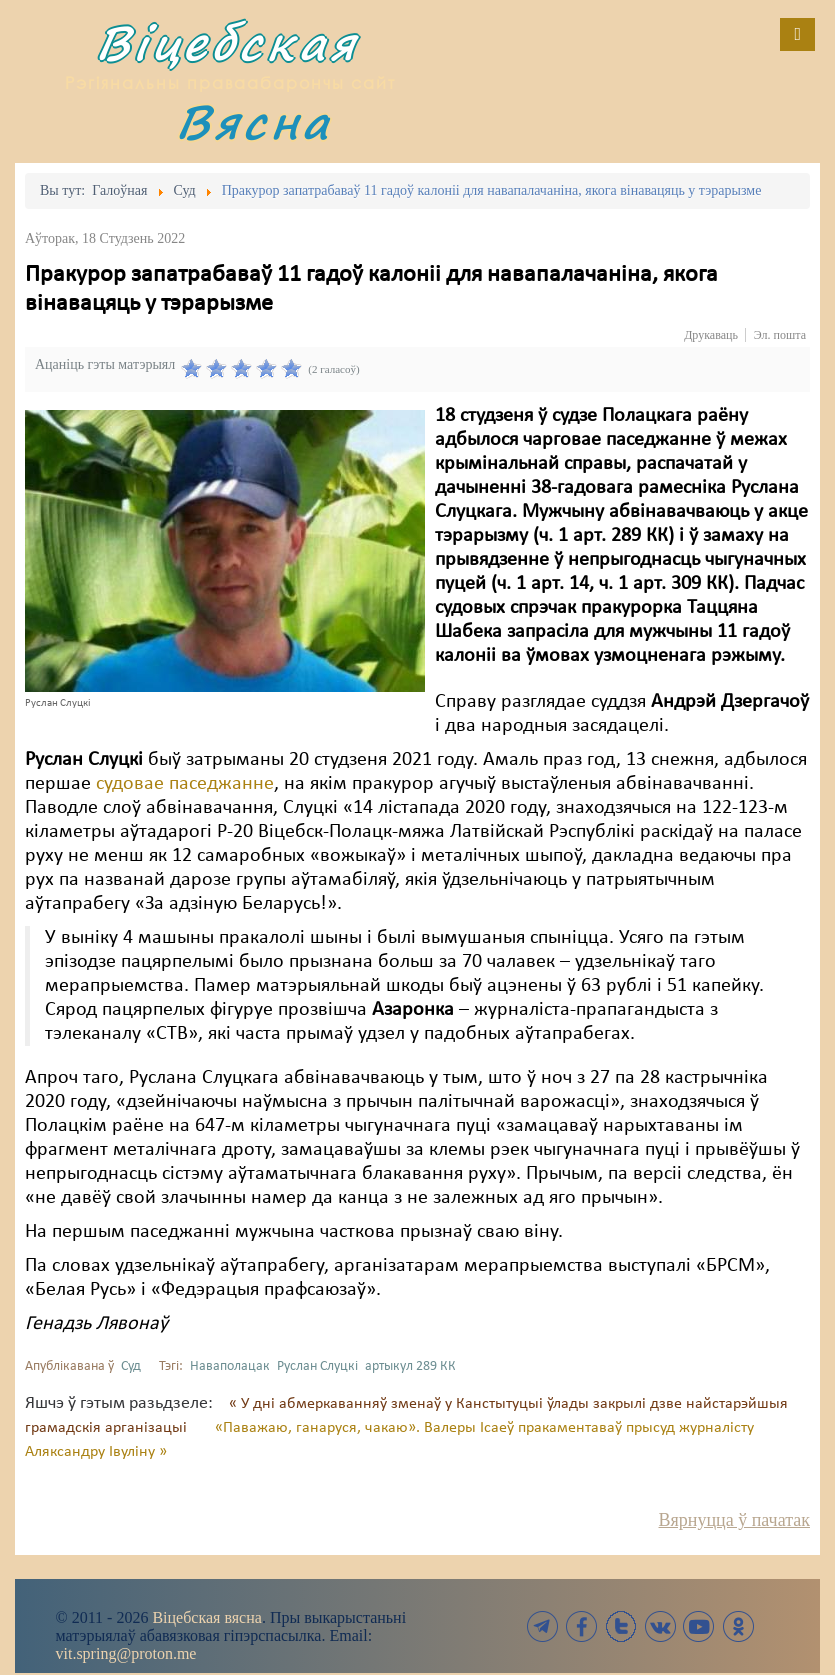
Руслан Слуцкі (317, 1366)
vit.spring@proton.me (126, 1653)
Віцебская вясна (206, 1617)
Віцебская (227, 42)
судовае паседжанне (185, 784)
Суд (131, 1366)
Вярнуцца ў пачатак (734, 1520)
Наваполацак (230, 1366)
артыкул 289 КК (410, 1366)
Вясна (254, 121)
